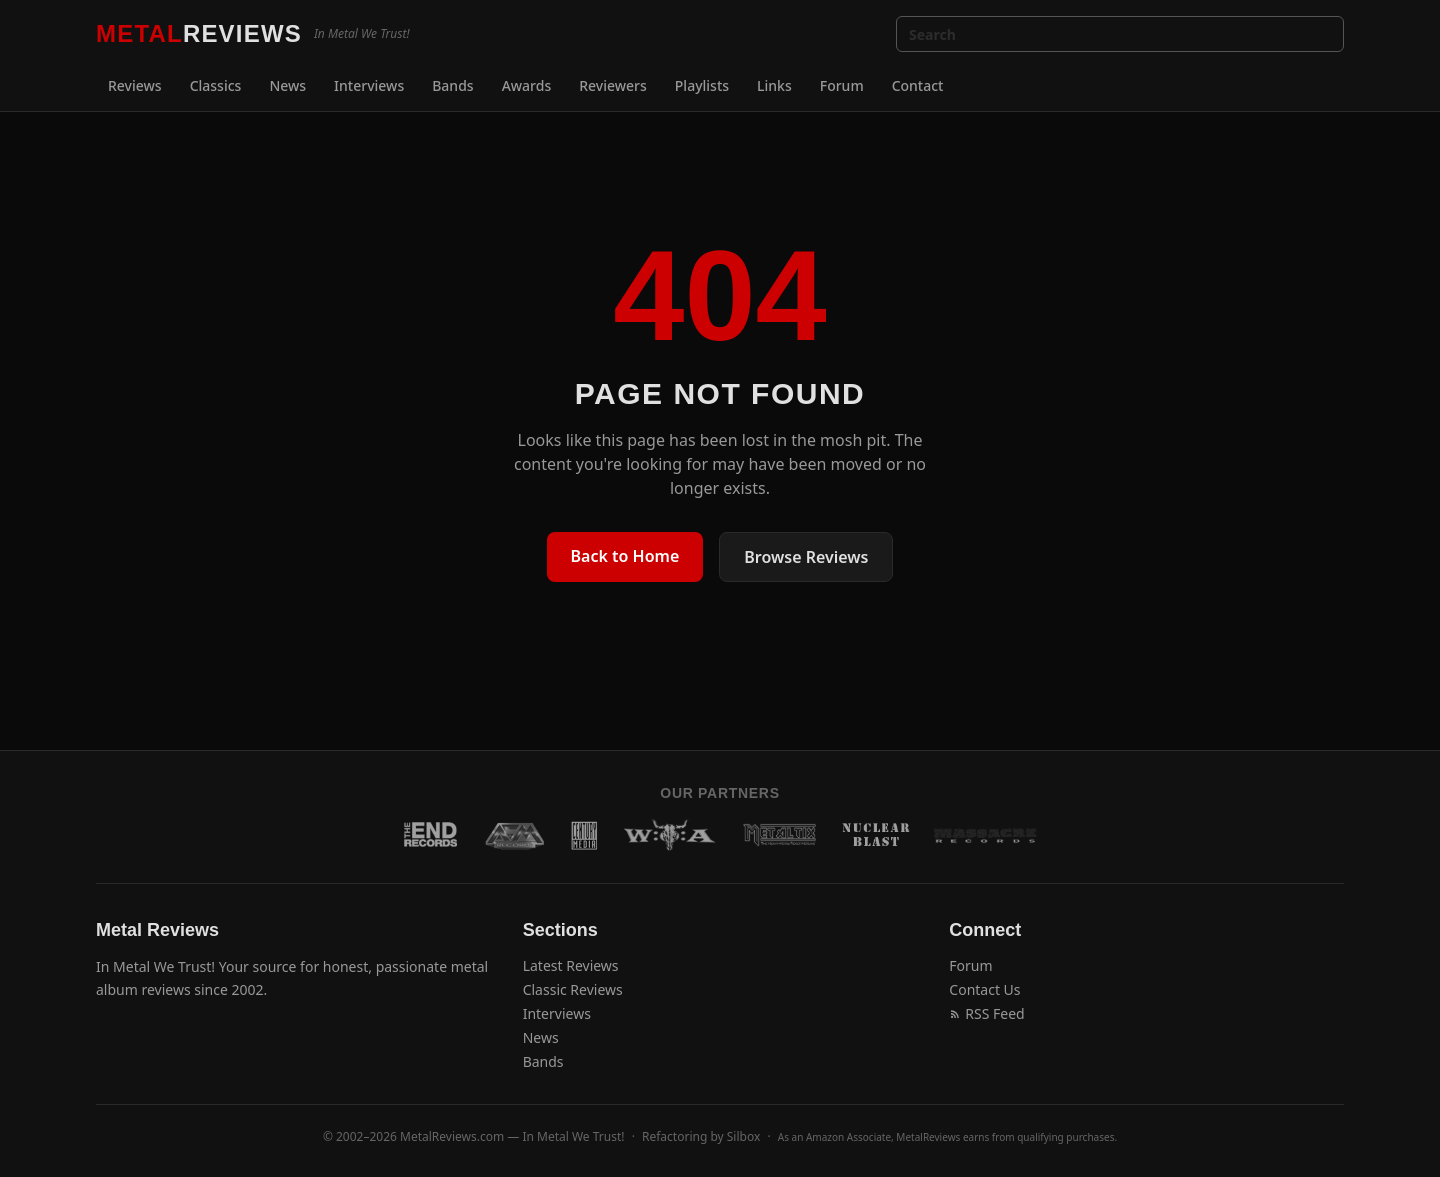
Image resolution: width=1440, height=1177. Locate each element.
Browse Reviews (806, 557)
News (287, 85)
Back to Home (625, 556)
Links (774, 85)
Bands (452, 85)
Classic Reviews (573, 989)
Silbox (744, 1136)
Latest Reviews (571, 965)
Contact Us (984, 989)
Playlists (702, 85)
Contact (918, 85)
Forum (842, 85)
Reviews (135, 85)
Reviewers (613, 85)
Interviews (369, 85)
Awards (527, 85)
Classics (216, 85)
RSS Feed (986, 1013)
